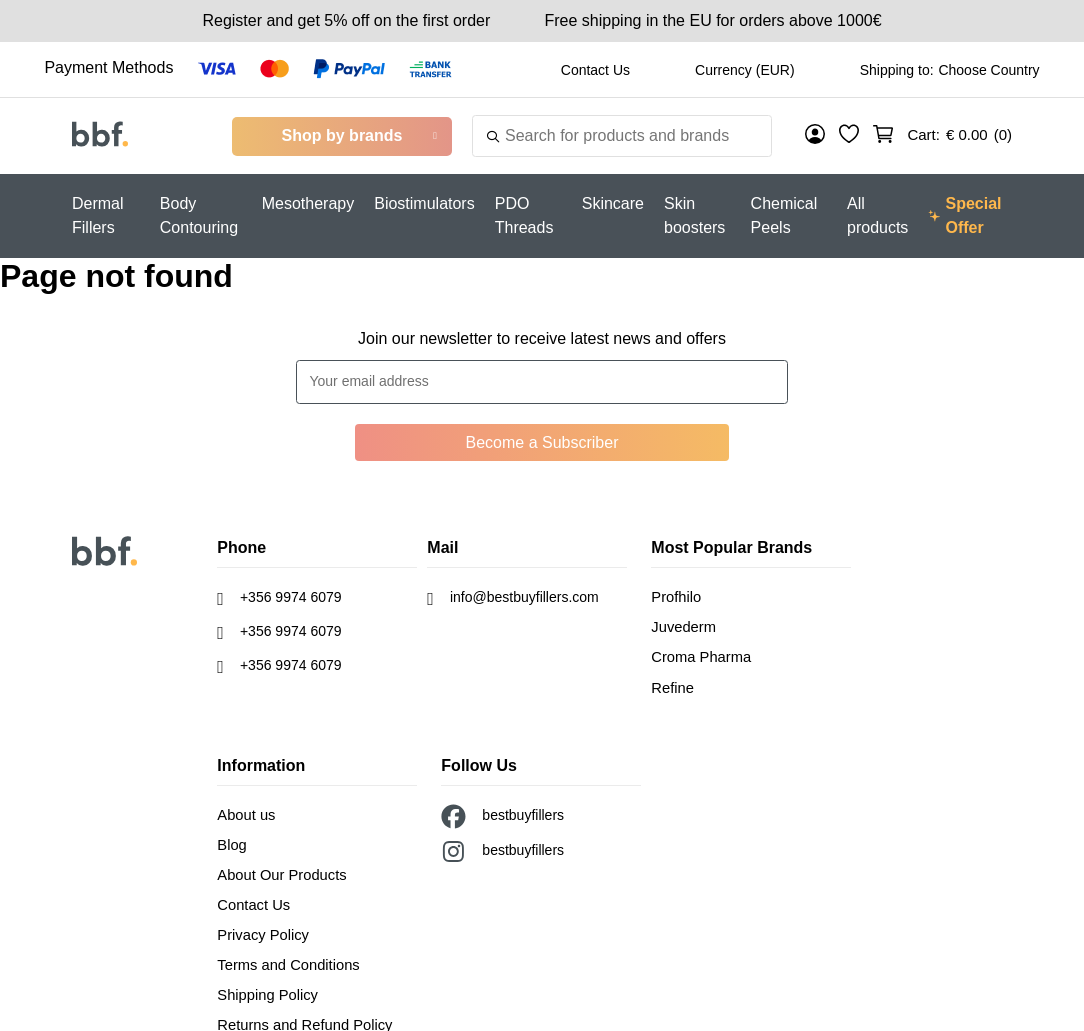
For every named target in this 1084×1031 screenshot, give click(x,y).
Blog (231, 838)
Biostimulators (424, 203)
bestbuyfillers (502, 811)
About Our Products (278, 867)
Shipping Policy (265, 983)
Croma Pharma (698, 654)
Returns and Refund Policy (300, 1012)
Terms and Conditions (284, 954)
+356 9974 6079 (279, 598)
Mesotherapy (308, 203)
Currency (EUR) (745, 70)
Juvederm (681, 625)
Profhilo (674, 596)
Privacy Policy (260, 925)
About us (244, 809)
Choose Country (988, 70)
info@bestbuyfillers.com (512, 598)
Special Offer (964, 215)
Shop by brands (342, 135)
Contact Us (595, 70)
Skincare (613, 203)
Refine (671, 683)
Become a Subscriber (542, 442)
